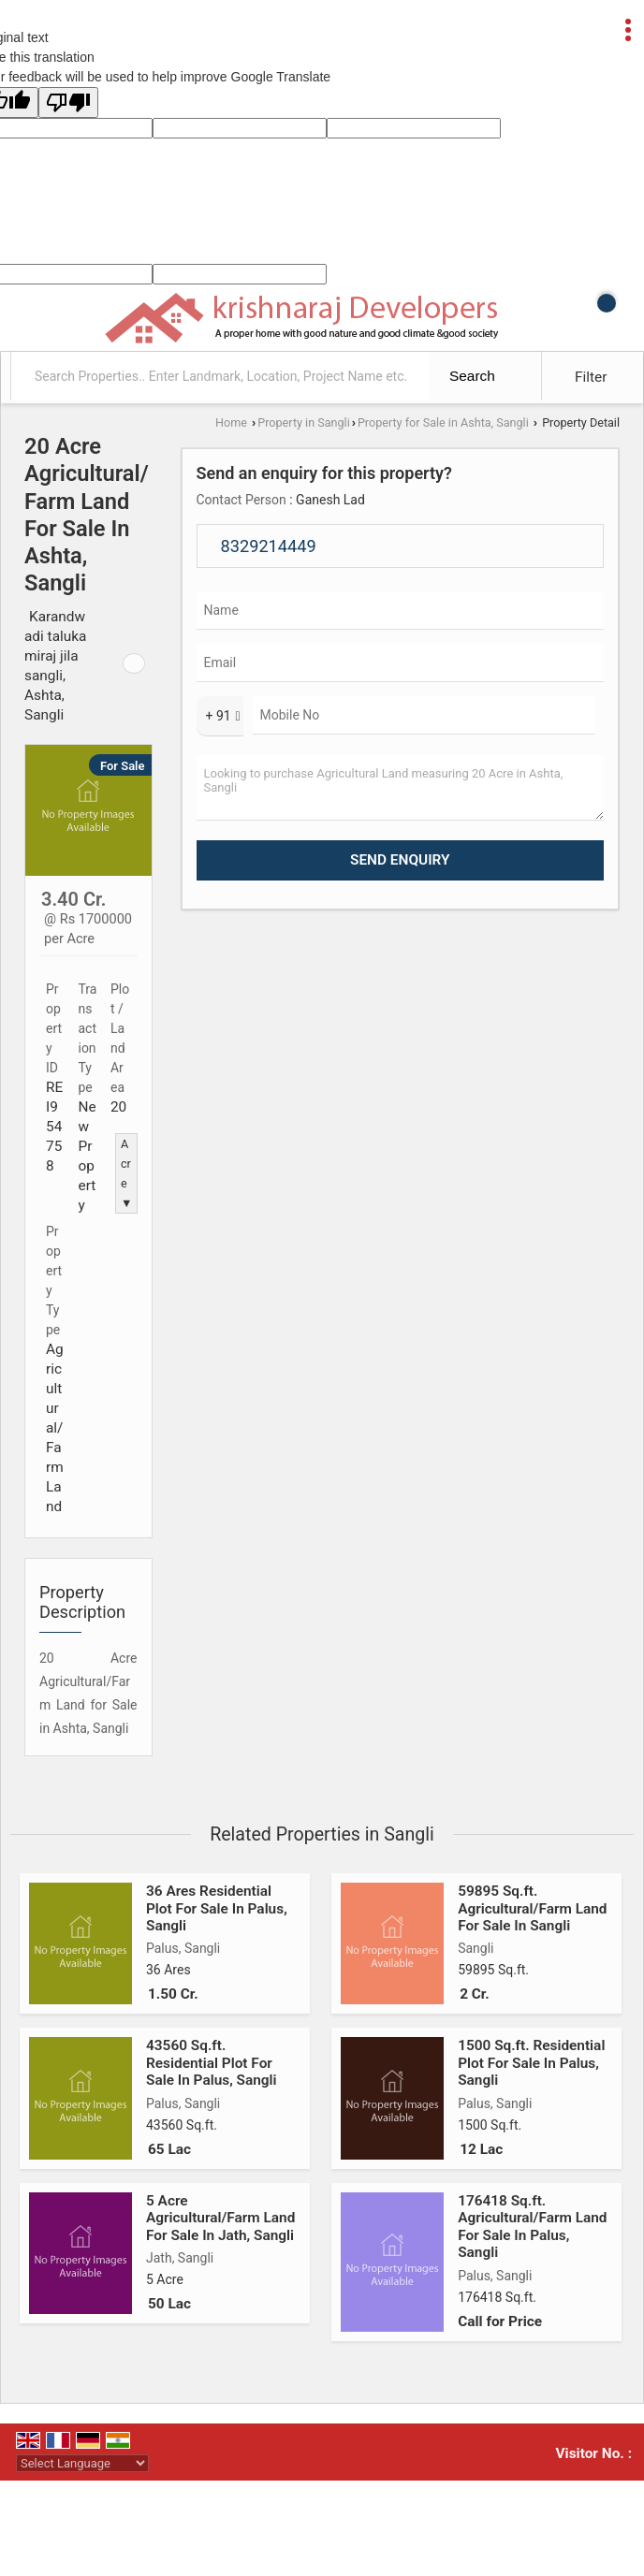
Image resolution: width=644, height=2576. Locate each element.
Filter (591, 377)
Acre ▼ (126, 1173)
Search (472, 376)
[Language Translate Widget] (82, 2463)
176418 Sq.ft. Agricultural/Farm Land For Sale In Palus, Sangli (532, 2226)
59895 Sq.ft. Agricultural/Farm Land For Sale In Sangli (532, 1908)
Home (231, 422)
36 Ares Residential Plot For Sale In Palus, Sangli (216, 1908)
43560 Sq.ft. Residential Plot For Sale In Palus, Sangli (211, 2062)
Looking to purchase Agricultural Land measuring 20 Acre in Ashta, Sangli (401, 788)
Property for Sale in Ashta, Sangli (443, 422)
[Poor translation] (68, 102)
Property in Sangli (303, 422)
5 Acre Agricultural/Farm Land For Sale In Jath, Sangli (220, 2218)
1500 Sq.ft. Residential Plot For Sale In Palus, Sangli (531, 2062)
